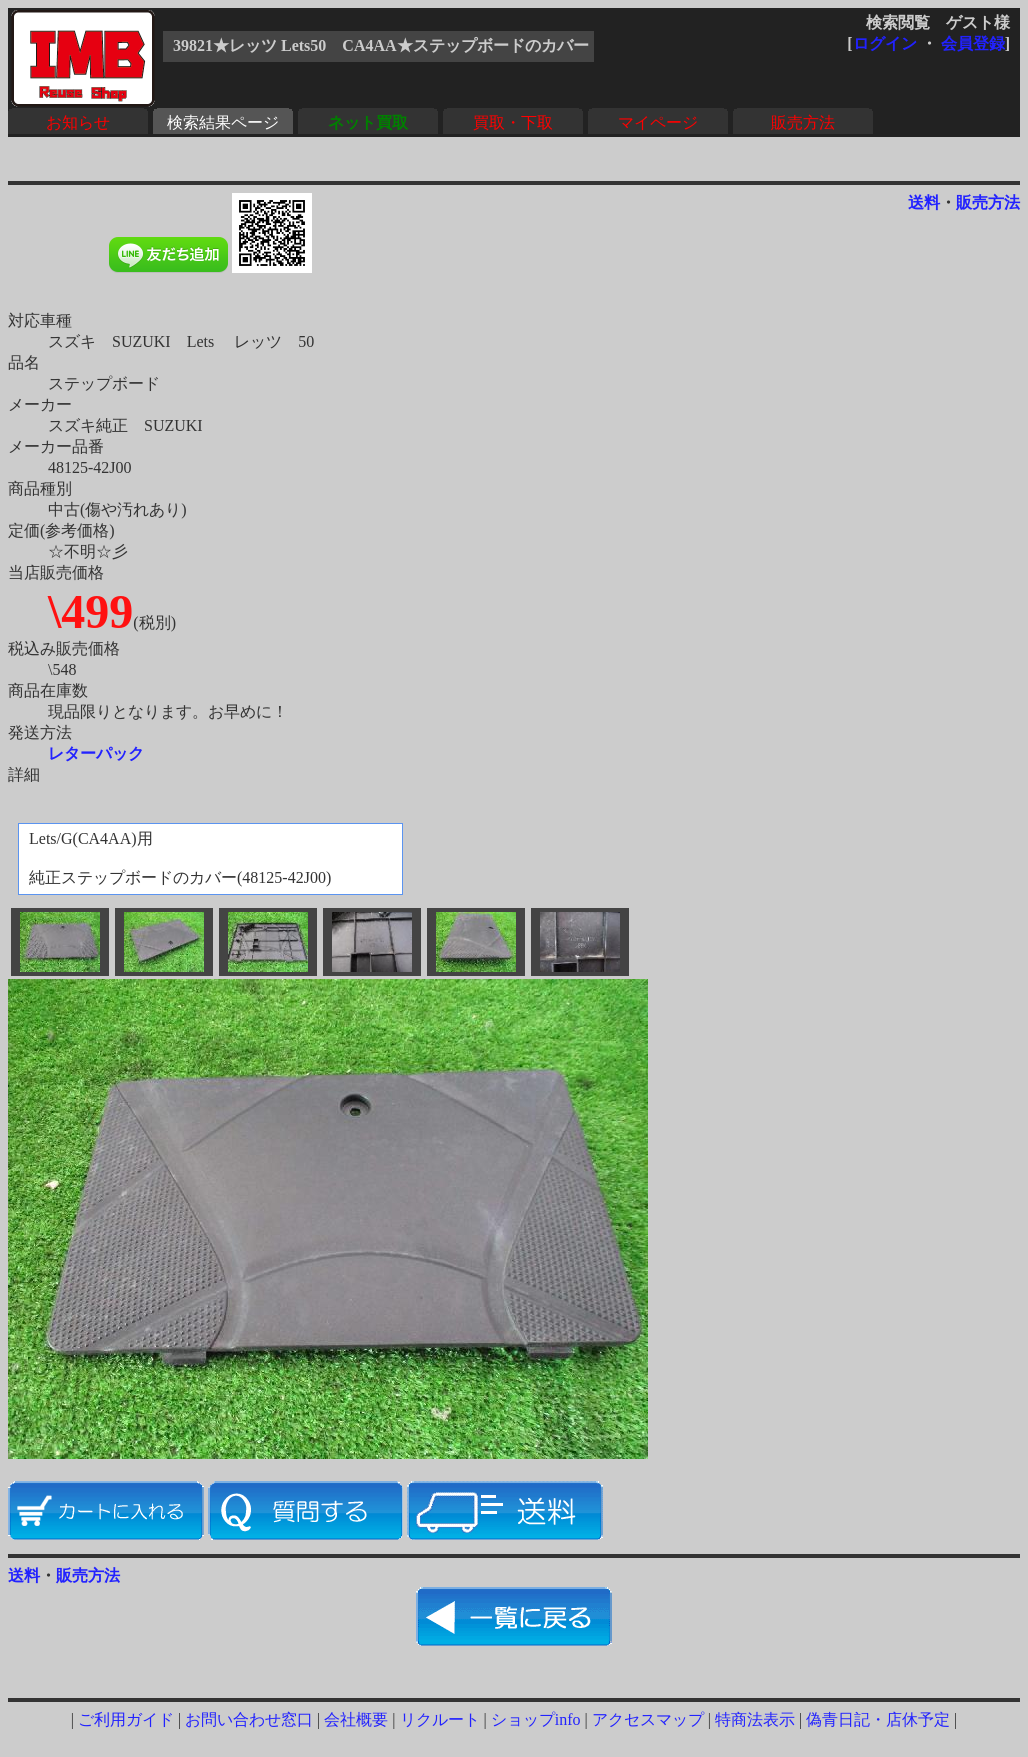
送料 (924, 202)
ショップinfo (536, 1719)
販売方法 (803, 122)
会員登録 (973, 43)
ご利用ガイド (126, 1719)
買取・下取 (513, 122)
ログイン (885, 43)
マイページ (658, 122)
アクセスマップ (648, 1719)
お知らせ (78, 122)
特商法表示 (755, 1719)
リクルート (440, 1719)
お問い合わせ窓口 (249, 1719)
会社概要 (356, 1719)
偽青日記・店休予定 (878, 1719)
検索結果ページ (223, 122)
